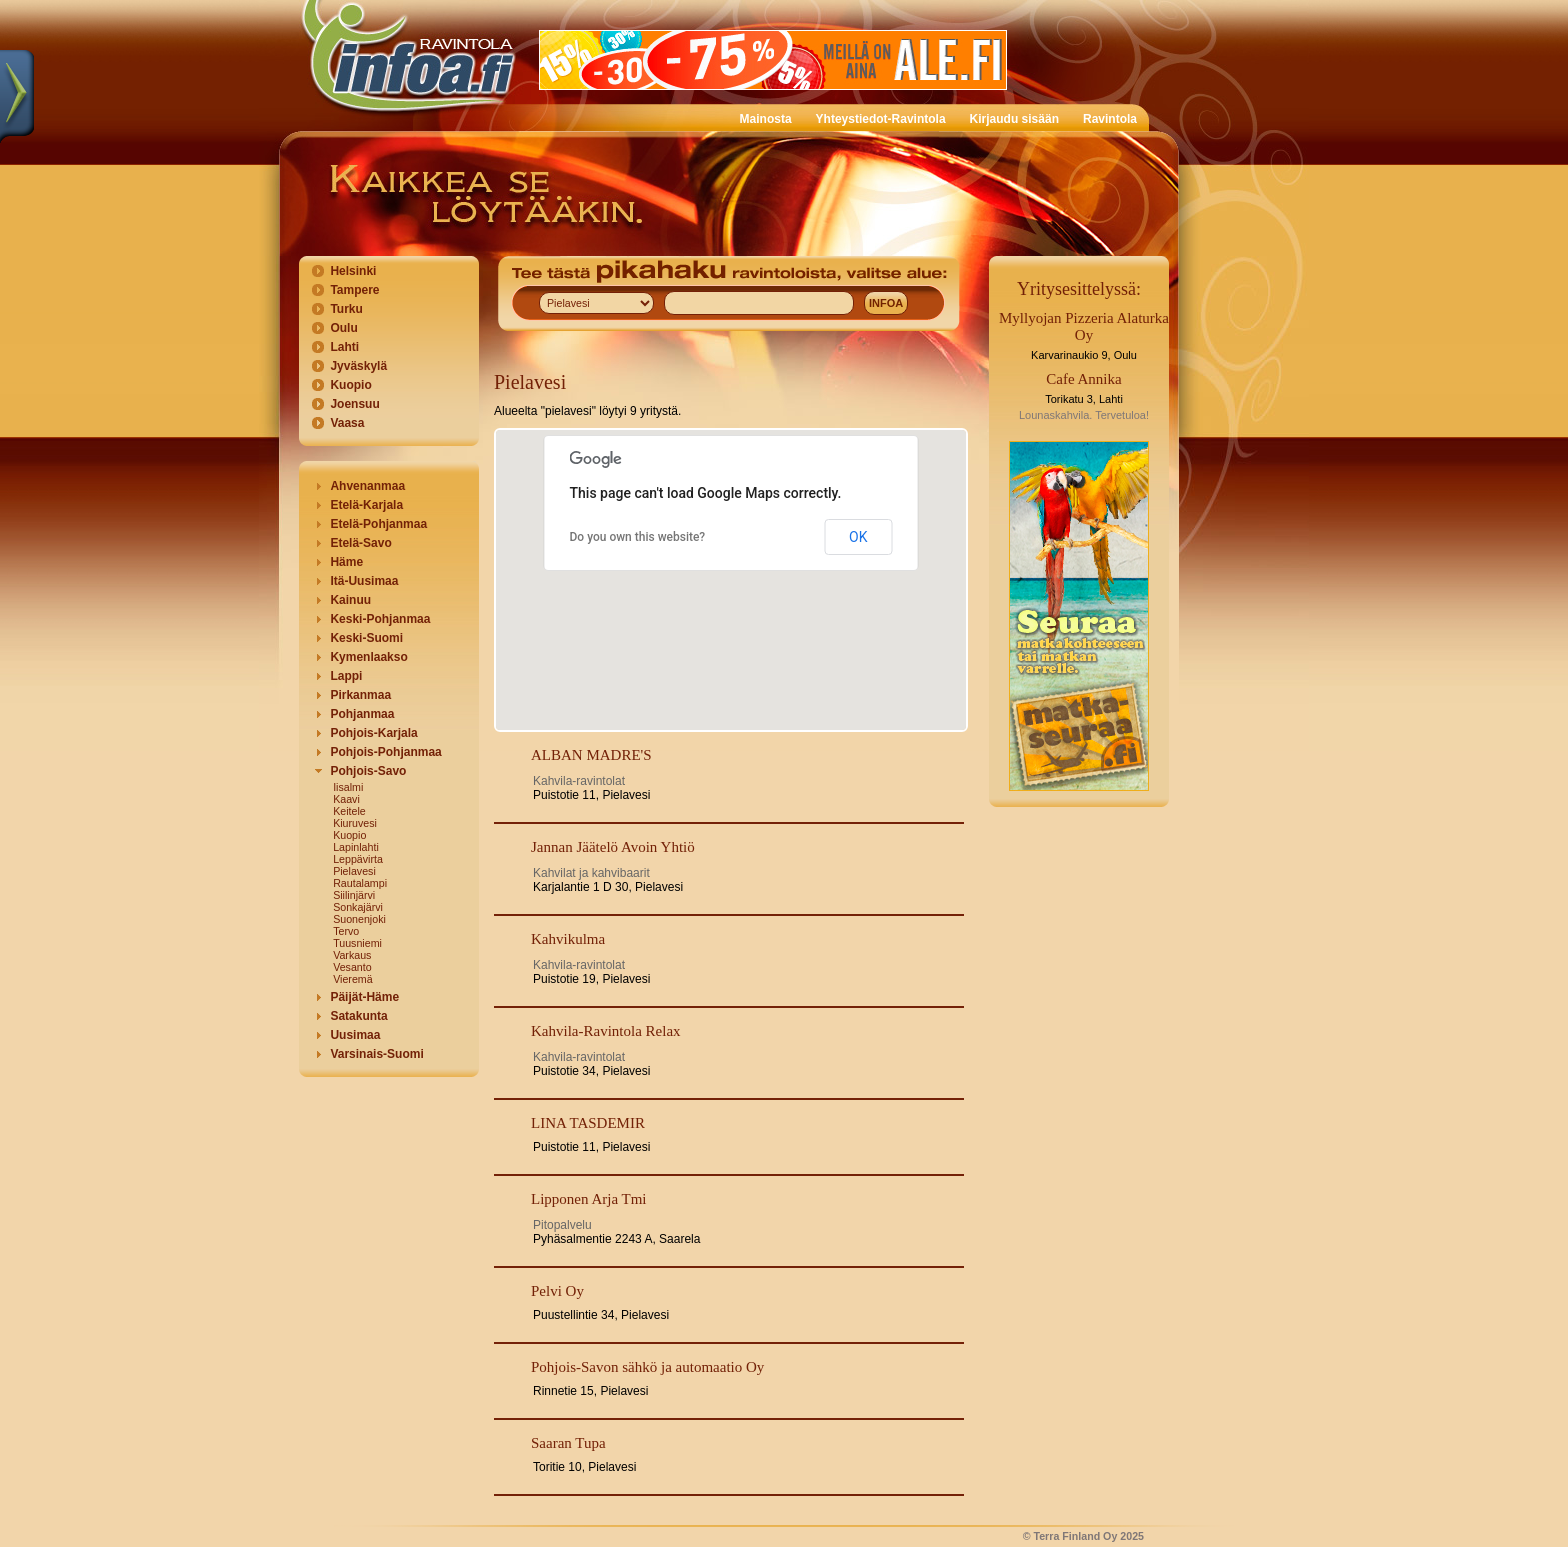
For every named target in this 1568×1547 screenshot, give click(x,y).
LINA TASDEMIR (588, 1123)
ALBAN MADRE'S (591, 755)
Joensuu (354, 404)
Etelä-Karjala (366, 505)
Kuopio (350, 385)
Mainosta (766, 119)
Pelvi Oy (557, 1291)
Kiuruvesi (355, 823)
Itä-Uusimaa (364, 581)
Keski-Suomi (366, 638)
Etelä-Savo (360, 543)
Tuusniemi (357, 943)
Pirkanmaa (360, 695)
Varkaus (352, 955)
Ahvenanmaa (367, 486)
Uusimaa (355, 1035)
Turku (346, 309)
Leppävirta (358, 859)
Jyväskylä (358, 366)
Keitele (349, 811)
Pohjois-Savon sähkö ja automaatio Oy (647, 1367)
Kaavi (346, 799)
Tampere (354, 290)
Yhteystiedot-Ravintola (881, 119)
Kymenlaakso (368, 657)
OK (858, 537)
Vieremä (353, 979)
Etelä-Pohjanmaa (378, 524)
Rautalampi (360, 883)
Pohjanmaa (362, 714)
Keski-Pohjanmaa (380, 619)
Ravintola (1110, 119)
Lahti (344, 347)
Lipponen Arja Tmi (589, 1199)
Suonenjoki (359, 919)
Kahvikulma (568, 939)
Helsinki (353, 271)
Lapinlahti (356, 847)
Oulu (343, 328)
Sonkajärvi (358, 907)
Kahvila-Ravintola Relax (606, 1031)
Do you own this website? (638, 537)
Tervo (346, 931)
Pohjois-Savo (368, 771)
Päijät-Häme (364, 997)
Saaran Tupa (568, 1443)
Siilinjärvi (354, 895)
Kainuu (350, 600)
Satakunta (358, 1016)
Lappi (346, 676)
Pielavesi (354, 871)
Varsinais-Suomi (376, 1054)
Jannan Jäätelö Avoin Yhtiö (613, 847)
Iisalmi (348, 787)
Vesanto (352, 967)
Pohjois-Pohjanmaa (385, 752)
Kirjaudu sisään (1014, 119)
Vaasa (347, 423)
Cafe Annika (1083, 379)
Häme (346, 562)
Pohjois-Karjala (373, 733)
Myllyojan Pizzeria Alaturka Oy (1084, 326)
